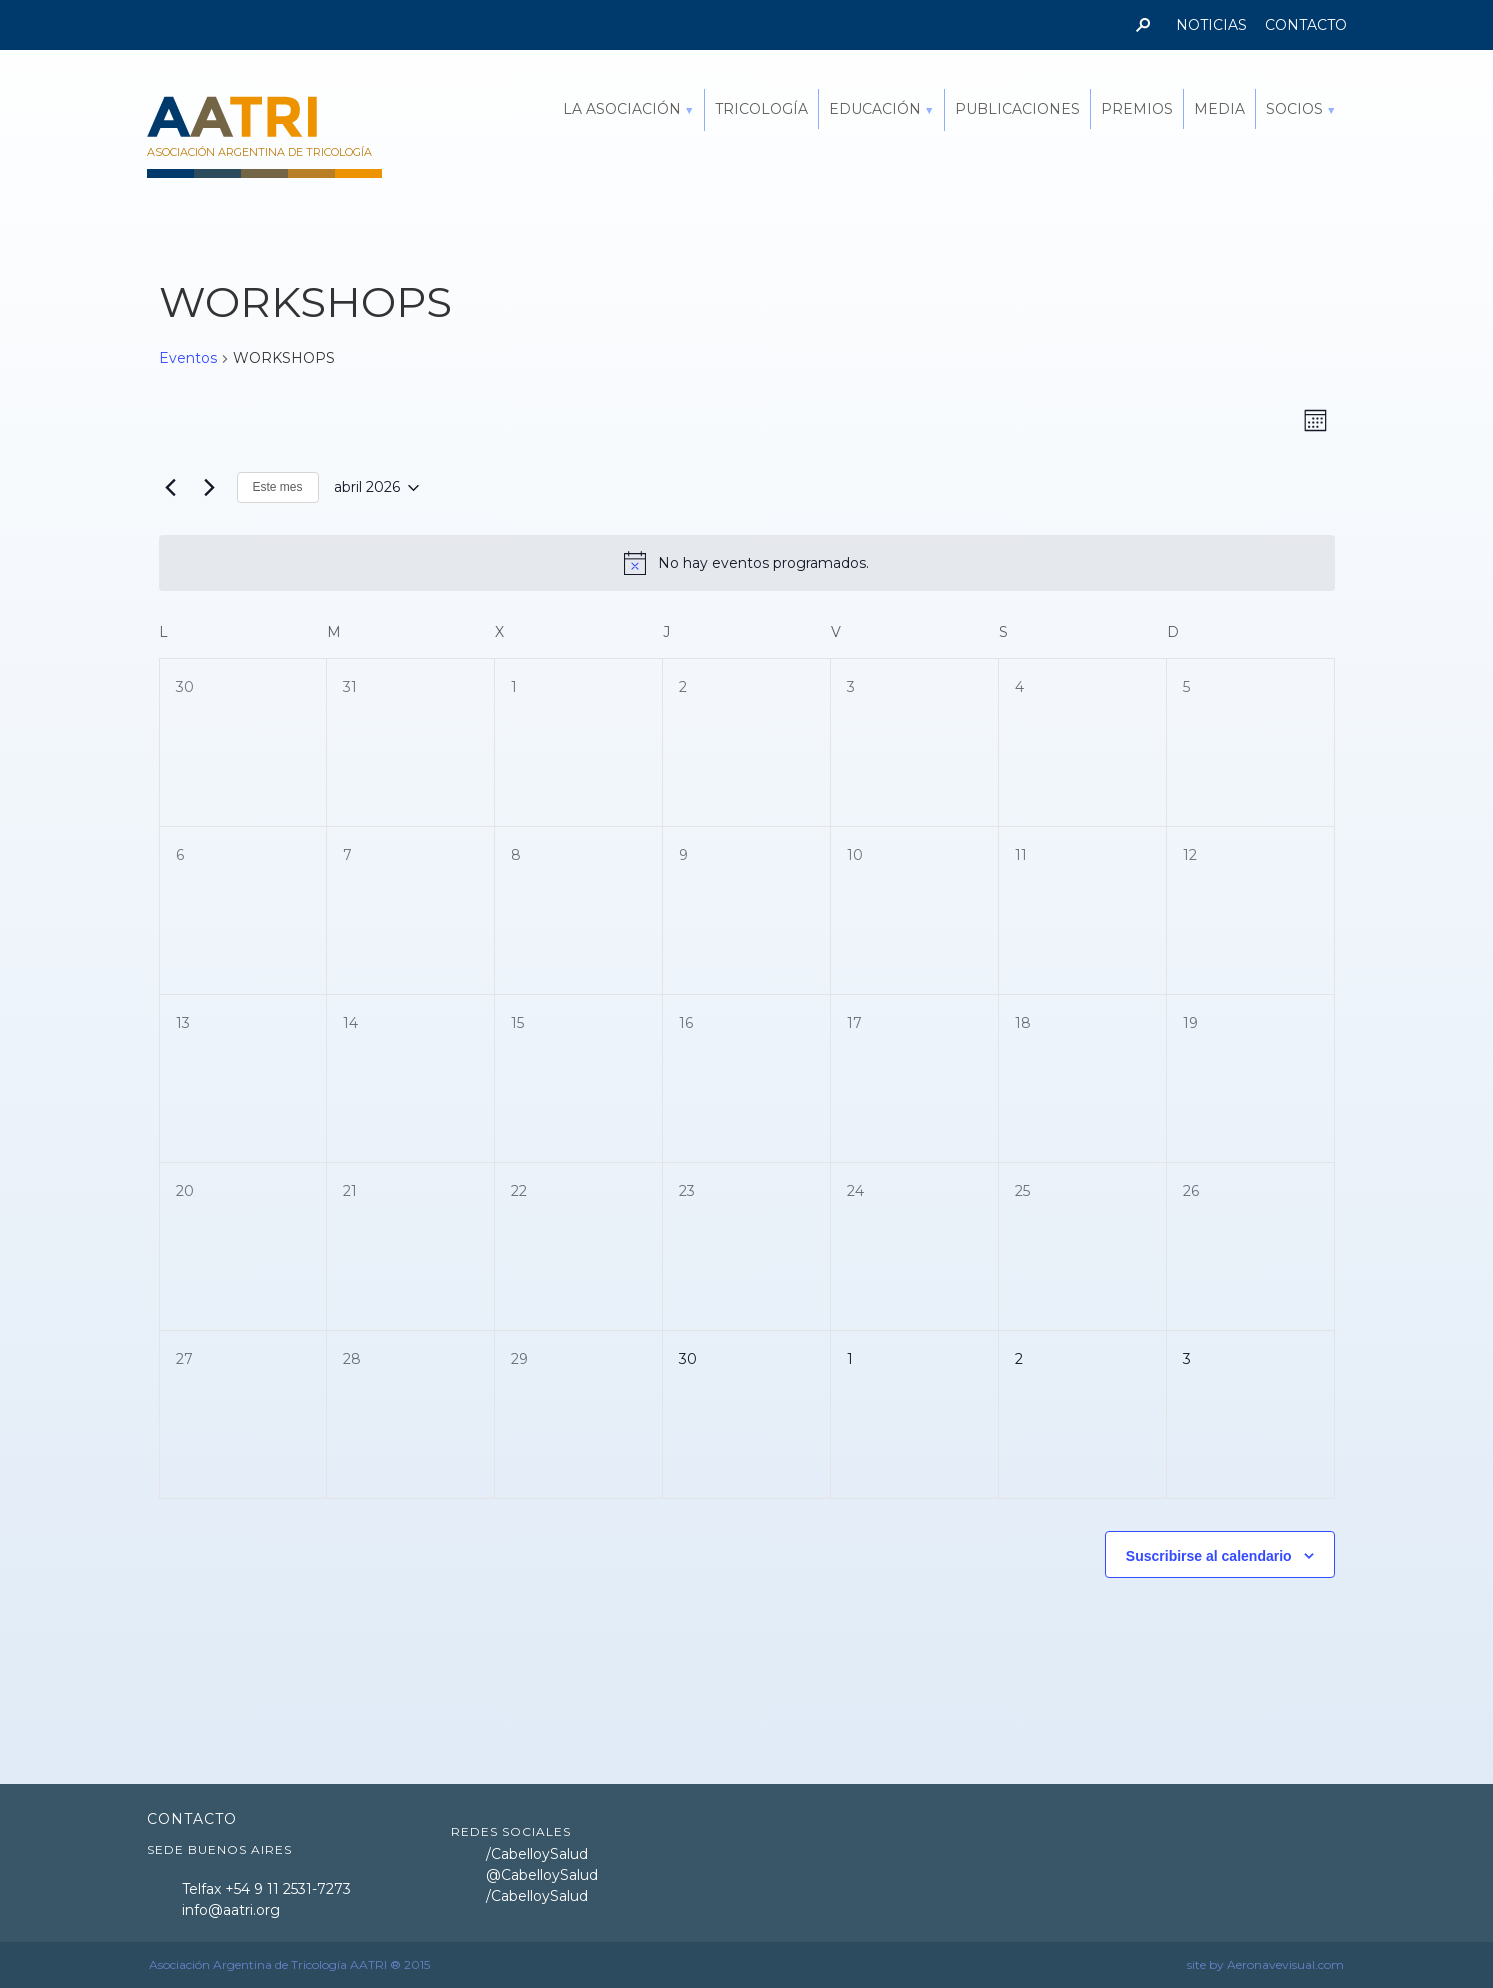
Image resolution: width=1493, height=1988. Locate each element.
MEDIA (1219, 109)
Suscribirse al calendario (1209, 1556)
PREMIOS (1137, 109)
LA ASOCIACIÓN (622, 109)
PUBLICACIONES (1017, 109)
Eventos (188, 358)
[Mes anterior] (171, 488)
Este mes (278, 487)
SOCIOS (1294, 109)
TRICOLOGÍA (761, 109)
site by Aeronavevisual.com (1265, 1964)
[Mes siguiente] (210, 488)
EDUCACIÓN (875, 109)
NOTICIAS (1211, 25)
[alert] (747, 563)
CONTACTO (1306, 25)
